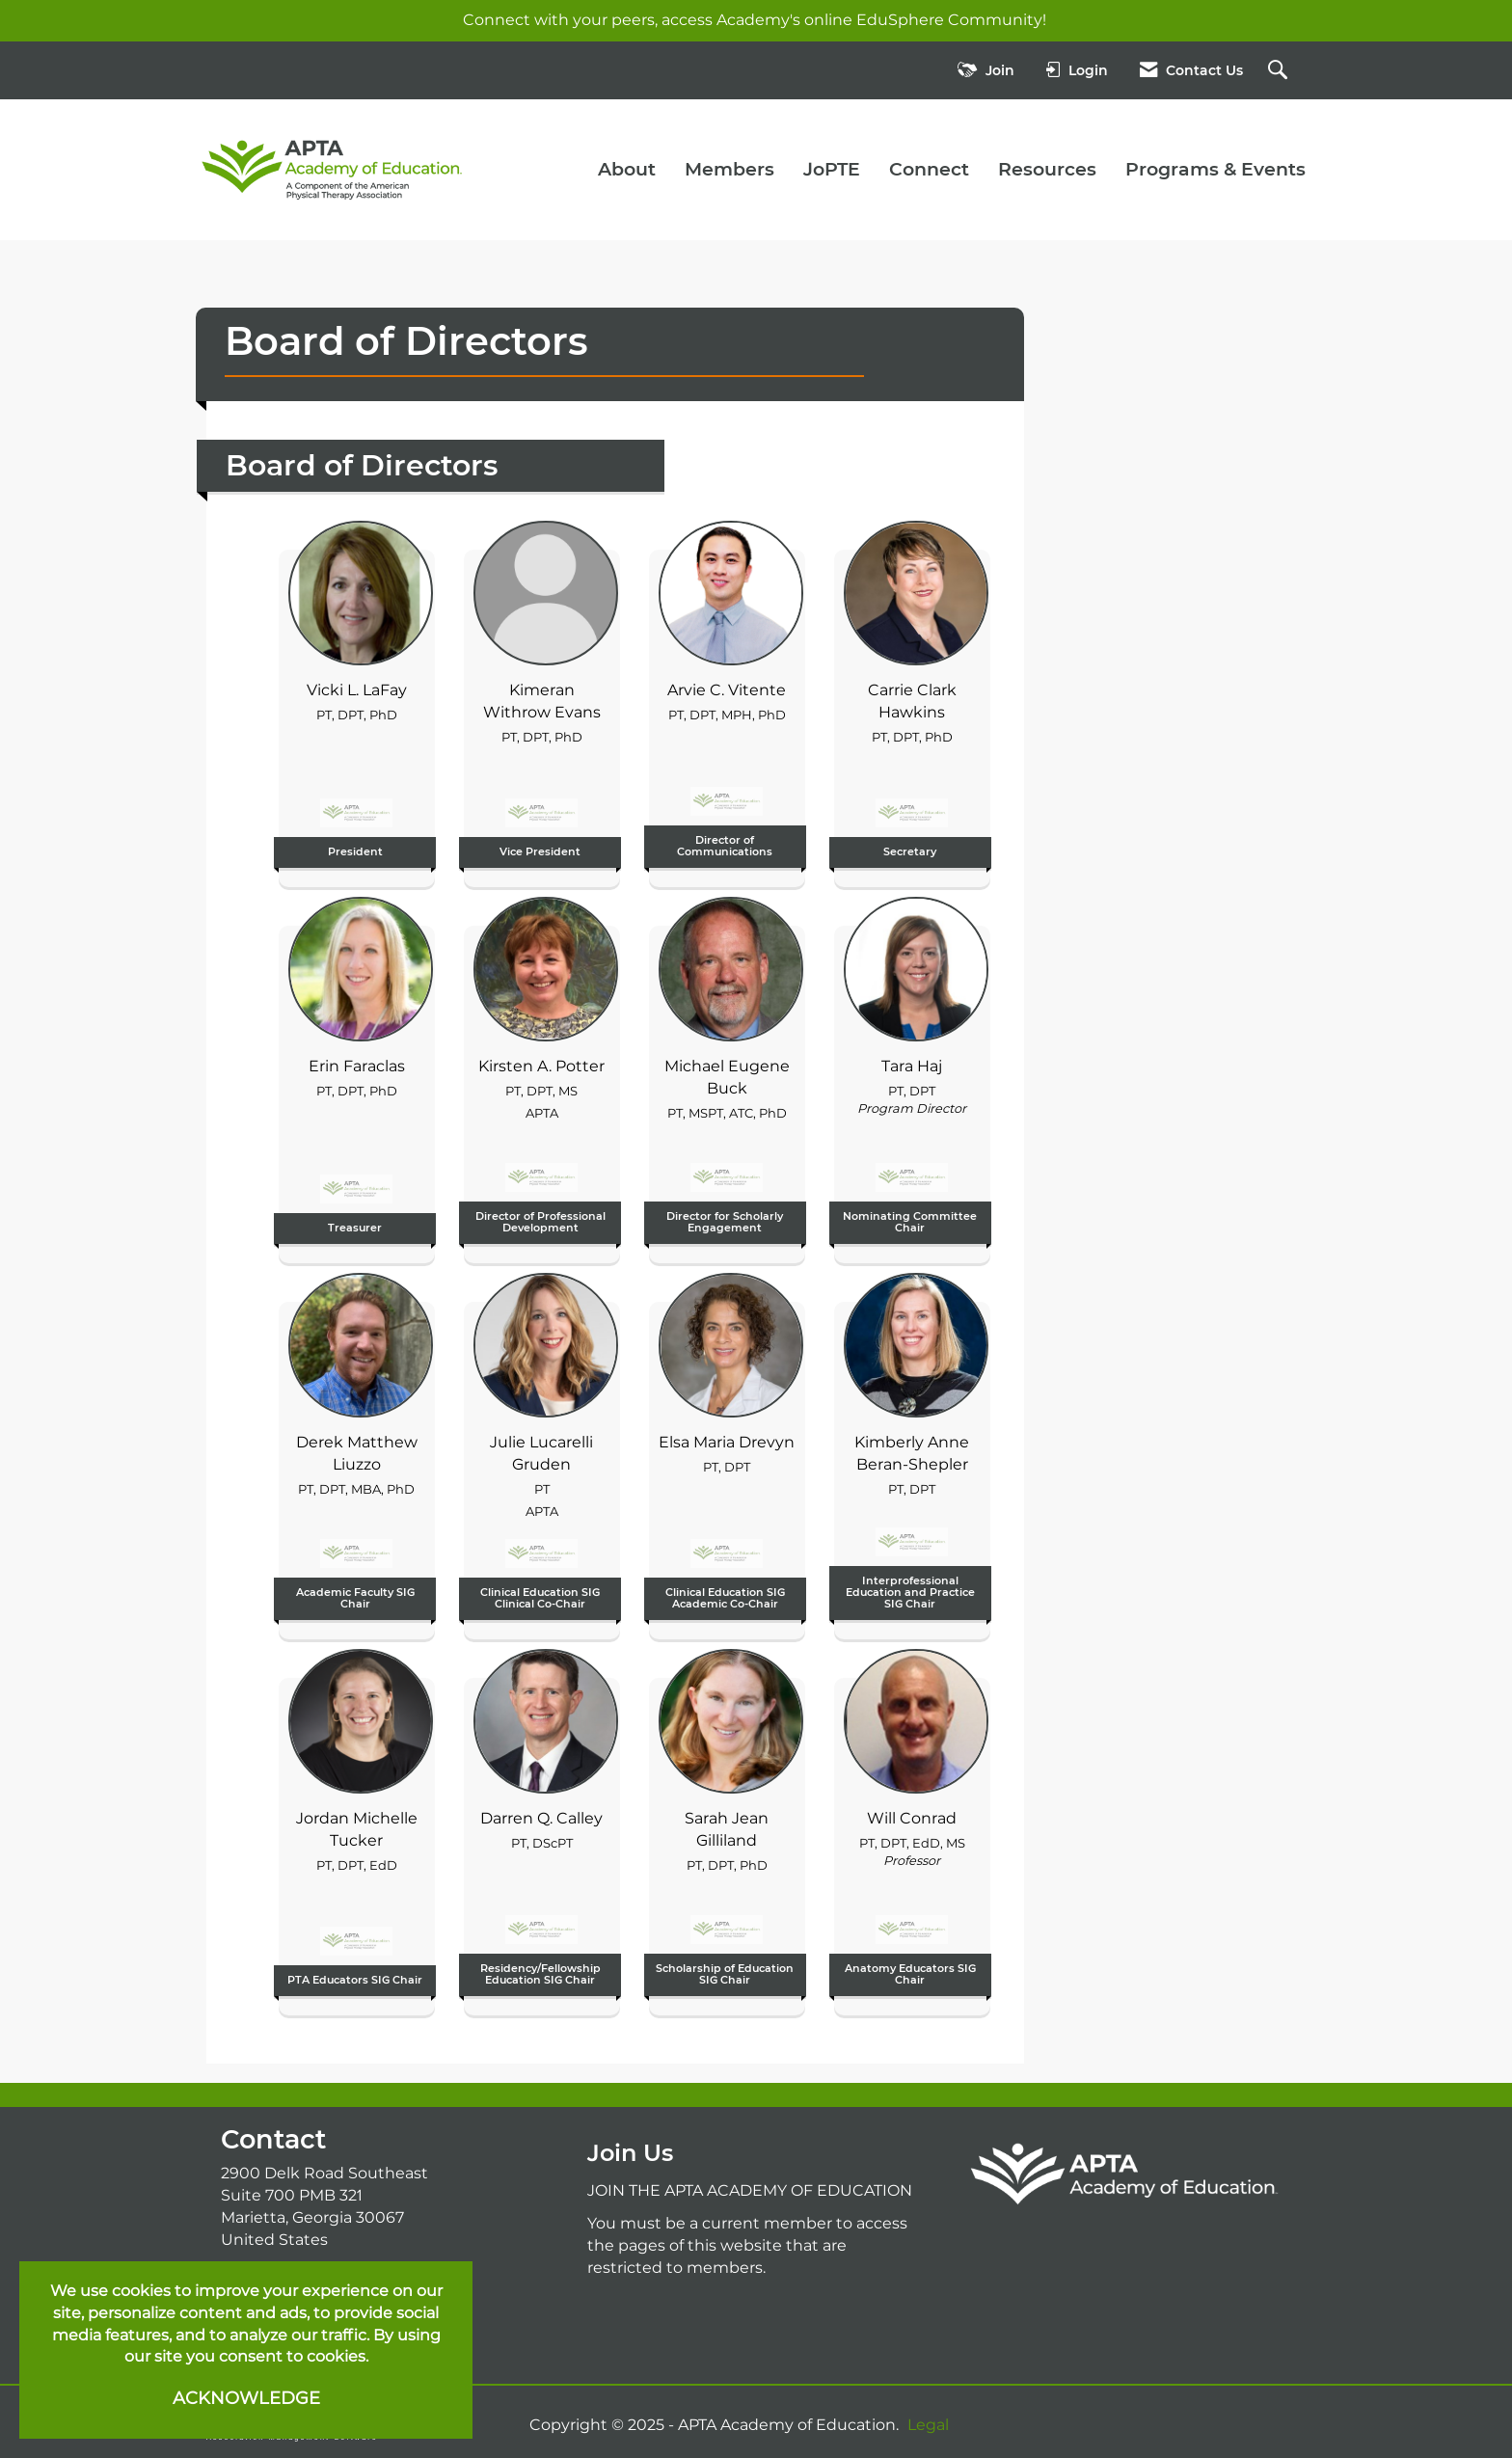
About (627, 169)
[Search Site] (1280, 71)
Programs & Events (1215, 169)
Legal (928, 2425)
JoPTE (831, 169)
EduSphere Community (949, 20)
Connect (929, 169)
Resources (1047, 169)
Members (729, 169)
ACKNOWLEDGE (246, 2398)
